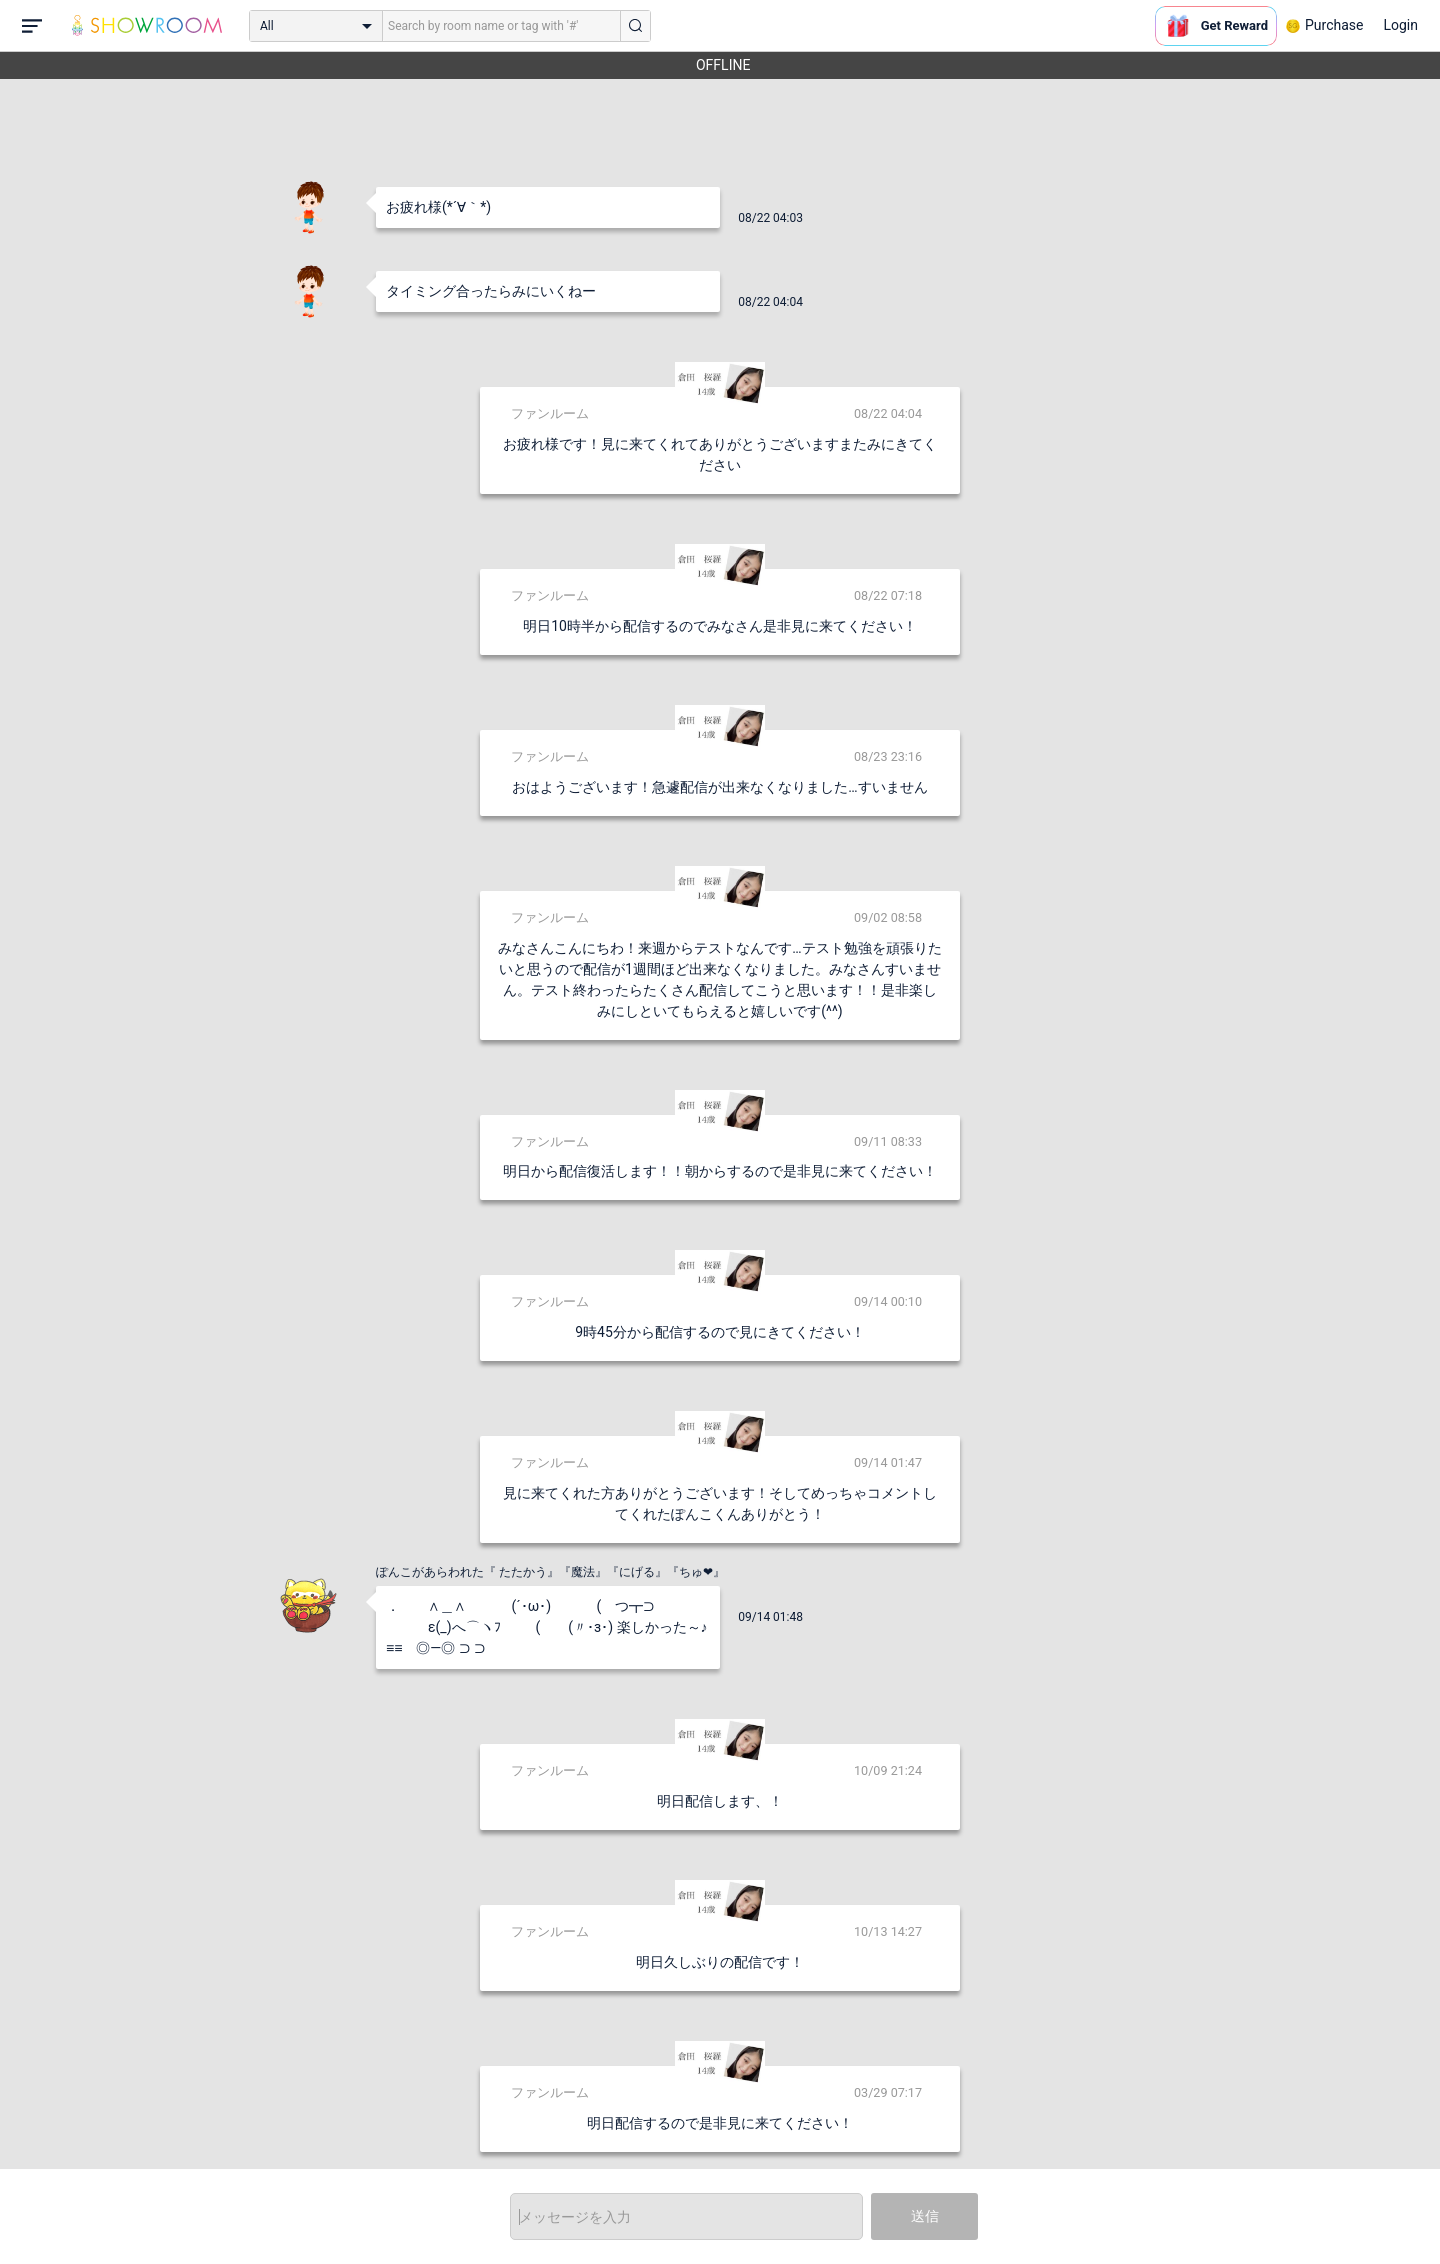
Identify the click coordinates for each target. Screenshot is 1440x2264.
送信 (925, 2216)
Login (1400, 25)
